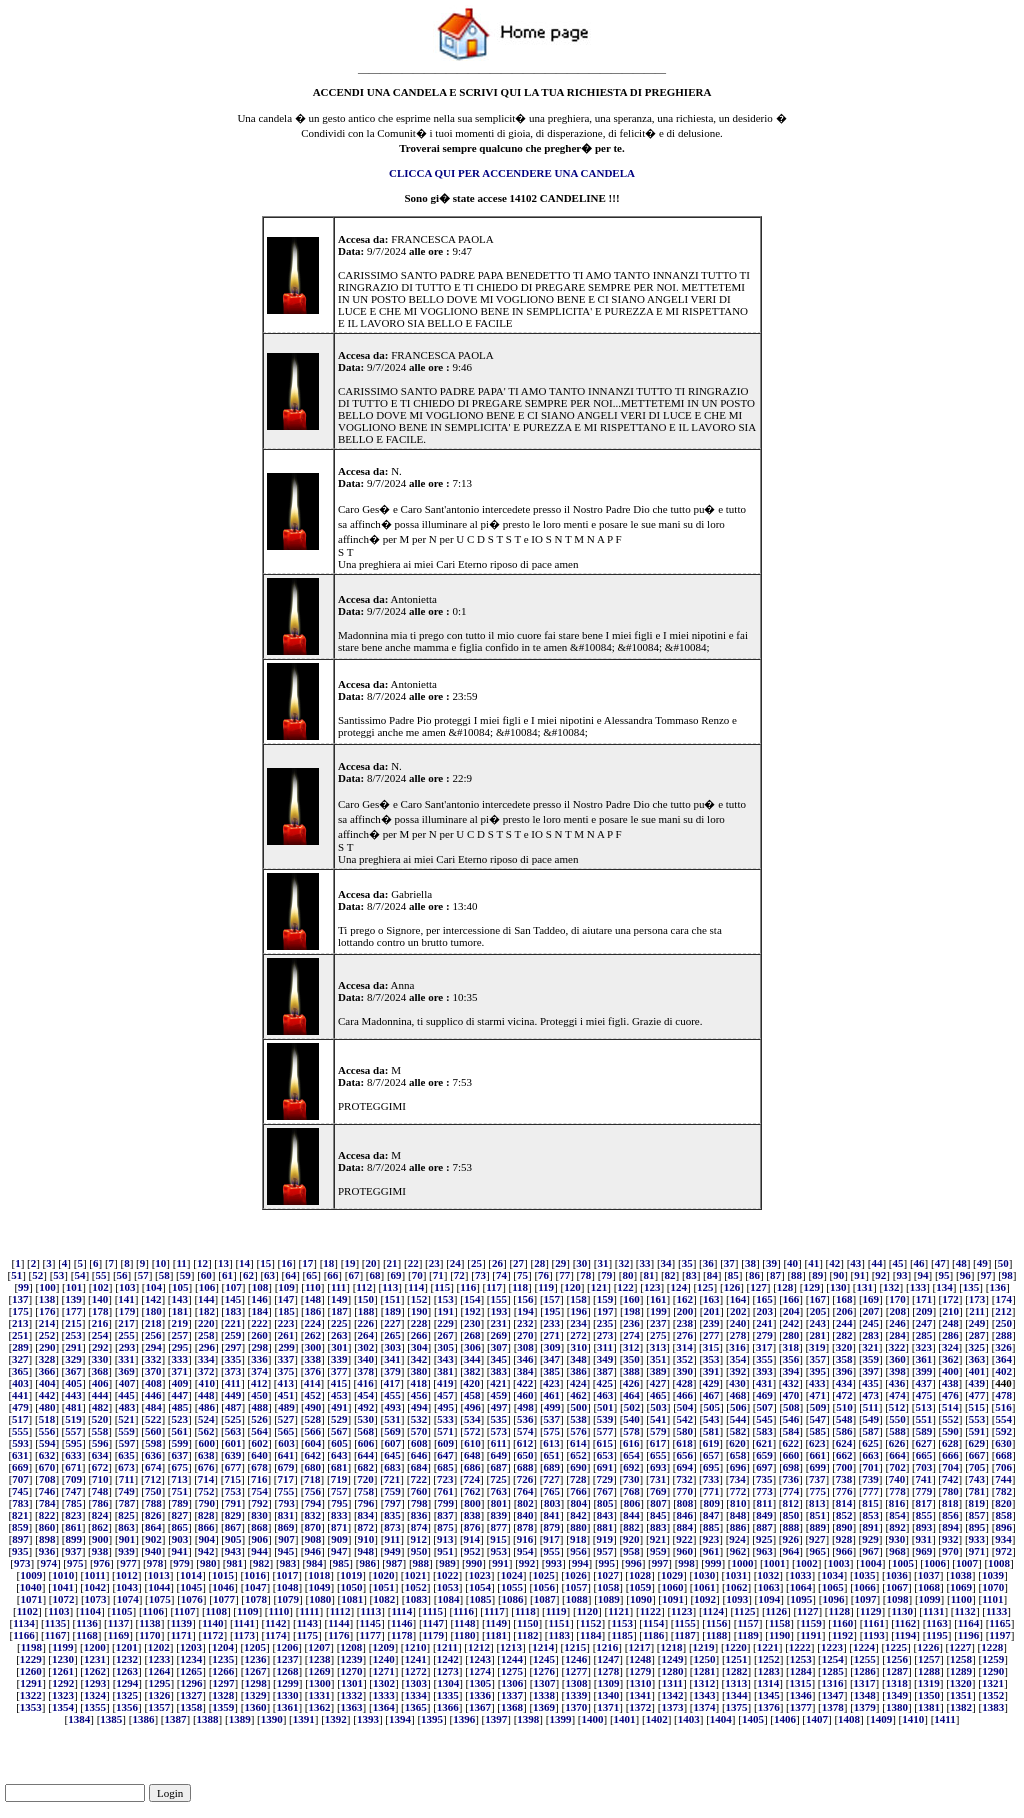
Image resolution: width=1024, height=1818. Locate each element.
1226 (928, 1647)
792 (260, 1503)
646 (419, 1455)
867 (233, 1527)
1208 (351, 1647)
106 (207, 1287)
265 (392, 1335)
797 (392, 1503)
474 (897, 1395)
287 (977, 1335)
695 (711, 1467)
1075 (160, 1599)
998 (686, 1563)
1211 (447, 1647)
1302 (384, 1683)
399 (924, 1371)
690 (578, 1467)
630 (1003, 1443)
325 (977, 1347)
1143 (307, 1623)
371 (180, 1371)
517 (20, 1419)
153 (445, 1299)
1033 (800, 1575)
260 (259, 1335)
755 (286, 1491)
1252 (769, 1659)
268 (472, 1335)
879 (552, 1527)
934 (1003, 1539)
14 (244, 1263)
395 (817, 1371)
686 (472, 1467)
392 (738, 1371)
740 (897, 1479)
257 (180, 1335)
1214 (543, 1647)
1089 (609, 1599)
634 (100, 1455)
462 (578, 1395)
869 (286, 1527)
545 (764, 1419)
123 (652, 1287)
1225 (896, 1647)
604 (313, 1443)
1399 (560, 1719)
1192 (842, 1635)
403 (20, 1383)
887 (764, 1527)
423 (551, 1383)
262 (312, 1335)
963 (764, 1551)
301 (339, 1347)
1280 (672, 1671)
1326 (159, 1695)
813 (817, 1503)
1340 (608, 1695)
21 (392, 1263)
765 (552, 1491)
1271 (384, 1671)
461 (552, 1395)
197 (605, 1311)
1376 (769, 1707)
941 (180, 1551)
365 (20, 1371)
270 (525, 1335)
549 (871, 1419)
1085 (481, 1599)
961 (711, 1551)
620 (737, 1443)
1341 (640, 1695)
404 (47, 1383)
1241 (416, 1659)
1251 (737, 1659)
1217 (639, 1647)
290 (47, 1347)
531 (392, 1419)
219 (180, 1323)
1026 (576, 1575)
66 (332, 1275)
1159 (810, 1623)
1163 (936, 1623)
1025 (544, 1575)
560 (153, 1431)
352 (685, 1359)
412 (259, 1383)
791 (233, 1503)
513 (923, 1407)
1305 (480, 1683)
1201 (127, 1647)
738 (844, 1479)
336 (259, 1359)
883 (658, 1527)
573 (498, 1431)
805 (605, 1503)
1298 (256, 1683)
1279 (640, 1671)
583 (764, 1431)
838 (472, 1515)
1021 (415, 1575)
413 (286, 1383)
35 (687, 1263)
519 (73, 1419)
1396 (464, 1719)
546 (791, 1419)
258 (206, 1335)
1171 (181, 1635)
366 (47, 1371)
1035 (865, 1575)
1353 (31, 1707)
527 (286, 1419)
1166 (23, 1635)
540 (631, 1419)
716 (259, 1479)
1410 (913, 1719)
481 (74, 1407)
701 (871, 1467)
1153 (621, 1623)
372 (206, 1371)
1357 (159, 1707)
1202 (159, 1647)
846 (685, 1515)
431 (764, 1383)
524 (206, 1419)
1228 (992, 1647)
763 (498, 1491)
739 (870, 1479)
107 (233, 1287)
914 (472, 1539)
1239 (352, 1659)
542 (685, 1419)
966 (844, 1551)
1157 (747, 1623)
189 (392, 1311)
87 (775, 1275)
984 (314, 1563)
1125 (744, 1611)
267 (445, 1335)
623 (817, 1443)
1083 (416, 1599)
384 (525, 1371)
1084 (448, 1599)
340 (366, 1359)
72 (459, 1275)
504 (685, 1407)
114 (416, 1287)
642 (312, 1455)
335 (233, 1359)
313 (658, 1347)
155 (498, 1299)
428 (684, 1383)
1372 (640, 1707)
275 (658, 1335)
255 (126, 1335)
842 (578, 1515)
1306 (512, 1683)
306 (472, 1347)
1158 (779, 1623)
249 (977, 1323)
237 (658, 1323)
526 (259, 1419)
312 (631, 1347)
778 (897, 1491)
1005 (903, 1563)
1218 (672, 1647)
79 (606, 1275)
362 (950, 1359)
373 (233, 1371)
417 (392, 1383)
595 (74, 1443)
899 (74, 1539)
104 (153, 1287)
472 (844, 1395)
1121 (618, 1611)
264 (366, 1335)
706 (1003, 1467)
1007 (967, 1563)
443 (73, 1395)
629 (977, 1443)
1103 (58, 1611)
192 (472, 1311)
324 (950, 1347)
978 (155, 1563)
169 (871, 1299)
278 (738, 1335)
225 (339, 1323)
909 (339, 1539)
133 (918, 1287)
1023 (480, 1575)
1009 (31, 1575)
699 (817, 1467)
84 (712, 1275)
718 (312, 1479)
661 (817, 1455)
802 (525, 1503)
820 (1003, 1503)
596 (100, 1443)
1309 (609, 1683)
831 (286, 1515)
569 (392, 1431)
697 (764, 1467)
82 (670, 1275)
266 (419, 1335)
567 (339, 1431)
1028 (640, 1575)
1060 (672, 1587)
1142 (275, 1623)
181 (180, 1311)
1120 (587, 1611)
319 (817, 1347)
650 (525, 1455)
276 (685, 1335)
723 (445, 1479)
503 (658, 1407)
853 (871, 1515)
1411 (944, 1719)
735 (764, 1479)
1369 (544, 1707)
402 (1003, 1371)
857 (977, 1515)
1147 (433, 1623)
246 (897, 1323)
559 (126, 1431)
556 (47, 1431)
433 (817, 1383)
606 (366, 1443)
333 (180, 1359)
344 (472, 1359)
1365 (416, 1707)
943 (233, 1551)
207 (871, 1311)
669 (20, 1467)
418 (418, 1383)
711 (127, 1479)
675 (180, 1467)
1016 (255, 1575)
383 (498, 1371)
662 (844, 1455)
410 (206, 1383)
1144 (338, 1623)
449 (233, 1395)
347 (552, 1359)
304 (419, 1347)
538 (578, 1419)
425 (604, 1383)
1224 (864, 1647)
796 (366, 1503)
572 (472, 1431)
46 (919, 1263)
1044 (159, 1587)
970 (950, 1551)
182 (206, 1311)
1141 (244, 1623)
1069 (961, 1587)
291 (74, 1347)
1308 (576, 1683)
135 (971, 1287)
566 (312, 1431)
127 (758, 1287)
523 (180, 1419)
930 (897, 1539)
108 (260, 1287)
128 (785, 1287)
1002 (807, 1563)
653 (605, 1455)
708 (47, 1479)
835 (392, 1515)
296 (206, 1347)
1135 (55, 1623)
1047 (255, 1587)
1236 (255, 1659)
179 (127, 1311)
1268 (287, 1671)
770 (685, 1491)
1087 (545, 1599)
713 (179, 1479)
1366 (448, 1707)
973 (22, 1563)
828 (206, 1515)
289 (20, 1347)
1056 (544, 1587)
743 (977, 1479)
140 (100, 1299)
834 (366, 1515)
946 (312, 1551)
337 (286, 1359)
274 (631, 1335)
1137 (118, 1623)
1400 (592, 1719)
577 (605, 1431)
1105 (121, 1611)
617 (658, 1443)
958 (631, 1551)
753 (233, 1491)
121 (599, 1287)
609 (446, 1443)
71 (438, 1275)
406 (100, 1383)
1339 (576, 1695)
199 (658, 1311)
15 (265, 1263)
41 (813, 1263)
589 (924, 1431)
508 (791, 1407)
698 (791, 1467)
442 (47, 1395)
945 (286, 1551)
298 (260, 1347)
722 (418, 1479)
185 (286, 1311)
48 (961, 1263)
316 (737, 1347)
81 (649, 1275)
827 (180, 1515)
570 (419, 1431)
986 (367, 1563)
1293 (95, 1683)
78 (585, 1275)
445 (126, 1395)
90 (838, 1275)
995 (607, 1563)
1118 (525, 1611)
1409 (881, 1719)
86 (754, 1275)
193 (499, 1311)
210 (951, 1311)
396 (844, 1371)
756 (312, 1491)
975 (75, 1563)
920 (631, 1539)
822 (47, 1515)
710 (100, 1479)
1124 (713, 1611)
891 (871, 1527)
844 (631, 1515)
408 (153, 1383)
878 (525, 1527)
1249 (672, 1659)
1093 (737, 1599)
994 (580, 1563)
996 (633, 1563)
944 (259, 1551)
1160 (842, 1623)
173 (977, 1299)
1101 (992, 1599)
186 (313, 1311)
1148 (464, 1623)
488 (260, 1407)
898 (47, 1539)
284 (897, 1335)
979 (181, 1563)
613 (551, 1443)
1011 (94, 1575)
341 (392, 1359)
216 (100, 1323)
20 (371, 1263)
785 (74, 1503)
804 (578, 1503)
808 (685, 1503)
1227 (960, 1647)
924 (737, 1539)
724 (472, 1479)
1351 (961, 1695)
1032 (768, 1575)
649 (498, 1455)
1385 (111, 1719)
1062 (737, 1587)
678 (259, 1467)
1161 (873, 1623)
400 (950, 1371)
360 (897, 1359)
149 (339, 1299)
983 (288, 1563)
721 (392, 1479)
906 (260, 1539)
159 (605, 1299)
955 (552, 1551)
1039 (993, 1575)
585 (817, 1431)
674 (153, 1467)
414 (312, 1383)
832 (312, 1515)
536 (525, 1419)
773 (764, 1491)
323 (923, 1347)
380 (419, 1371)
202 (738, 1311)
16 (286, 1263)
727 (551, 1479)
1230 (63, 1659)
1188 (716, 1635)
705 (977, 1467)
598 (153, 1443)
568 (366, 1431)
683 (392, 1467)
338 (312, 1359)
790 (206, 1503)
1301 (352, 1683)
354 (738, 1359)
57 (143, 1275)
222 (259, 1323)
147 (286, 1299)
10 (160, 1263)
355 (764, 1359)
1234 (191, 1659)
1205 (255, 1647)
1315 (800, 1683)
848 (738, 1515)
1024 (512, 1575)
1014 (191, 1575)
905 (233, 1539)
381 (445, 1371)
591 (977, 1431)
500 (578, 1407)
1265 (191, 1671)
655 (658, 1455)
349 (605, 1359)
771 (711, 1491)
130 (838, 1287)
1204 (223, 1647)
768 (631, 1491)
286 (950, 1335)
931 (923, 1539)
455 (392, 1395)
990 (474, 1563)
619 (711, 1443)
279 (764, 1335)
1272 (416, 1671)
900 (100, 1539)
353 (711, 1359)
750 (153, 1491)
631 (20, 1455)
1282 (737, 1671)
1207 (319, 1647)
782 (1003, 1491)
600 (206, 1443)
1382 (961, 1707)
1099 (930, 1599)
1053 (448, 1587)
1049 (320, 1587)
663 (871, 1455)
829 (233, 1515)
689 (552, 1467)
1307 (544, 1683)
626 (897, 1443)
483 (127, 1407)
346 (525, 1359)
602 (260, 1443)
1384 (79, 1719)
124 (678, 1287)
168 (844, 1299)
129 (811, 1287)
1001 (775, 1563)
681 (339, 1467)
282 (844, 1335)
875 (445, 1527)
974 (48, 1563)
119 (546, 1287)
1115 (432, 1611)
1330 (287, 1695)
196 (578, 1311)
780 (950, 1491)
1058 (608, 1587)
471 (817, 1395)
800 (472, 1503)
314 (684, 1347)
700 (844, 1467)
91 (859, 1275)
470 (791, 1395)
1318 (897, 1683)
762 (472, 1491)
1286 (865, 1671)
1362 (320, 1707)
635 (126, 1455)
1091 (673, 1599)
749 (126, 1491)
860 (47, 1527)
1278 (608, 1671)
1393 (368, 1719)
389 (658, 1371)
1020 (383, 1575)
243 (817, 1323)
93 (901, 1275)
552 (950, 1419)
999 (713, 1563)
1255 (865, 1659)
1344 (737, 1695)
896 (1003, 1527)
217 (126, 1323)
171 (924, 1299)
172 (950, 1299)
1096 (833, 1599)
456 (419, 1395)
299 (286, 1347)
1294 (127, 1683)
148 (312, 1299)
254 (100, 1335)
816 (897, 1503)
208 (897, 1311)
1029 (672, 1575)
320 (844, 1347)
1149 (496, 1623)
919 (604, 1539)
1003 (839, 1563)
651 (552, 1455)
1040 (31, 1587)
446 (153, 1395)
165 (764, 1299)
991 (500, 1563)
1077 (224, 1599)
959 (658, 1551)
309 (552, 1347)
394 (791, 1371)
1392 (336, 1719)
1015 (223, 1575)
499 (552, 1407)
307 (499, 1347)
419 (445, 1383)
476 (950, 1395)
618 (684, 1443)
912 (418, 1539)
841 (552, 1515)
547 (817, 1419)
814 (844, 1503)
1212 (479, 1647)
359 (871, 1359)
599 (180, 1443)
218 (153, 1323)
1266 (223, 1671)
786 (100, 1503)
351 (658, 1359)
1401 (625, 1719)
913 (445, 1539)
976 (102, 1563)
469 (764, 1395)
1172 (212, 1635)
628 (950, 1443)
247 (924, 1323)
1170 (149, 1635)
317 (764, 1347)
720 (365, 1479)
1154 (653, 1623)
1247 (608, 1659)
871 (339, 1527)
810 (738, 1503)
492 (366, 1407)
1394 (400, 1719)
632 (47, 1455)
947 (339, 1551)
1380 (897, 1707)
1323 (63, 1695)
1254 (833, 1659)
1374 (704, 1707)
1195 (936, 1635)
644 (366, 1455)
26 (497, 1263)
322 (897, 1347)
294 (153, 1347)
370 (153, 1371)
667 (977, 1455)
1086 (513, 1599)
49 (982, 1263)
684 (419, 1467)
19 (349, 1263)
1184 (590, 1635)
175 (20, 1311)
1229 (31, 1659)
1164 (968, 1623)
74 (501, 1275)
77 (564, 1275)
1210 (415, 1647)
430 (737, 1383)
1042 (95, 1587)
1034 (832, 1575)
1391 (304, 1719)
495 (446, 1407)
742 (950, 1479)
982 (261, 1563)
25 (476, 1263)
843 (605, 1515)
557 (73, 1431)
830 (259, 1515)
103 (127, 1287)
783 (20, 1503)
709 (74, 1479)
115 (442, 1287)
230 (472, 1323)
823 (73, 1515)
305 (446, 1347)
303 (392, 1347)
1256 (897, 1659)
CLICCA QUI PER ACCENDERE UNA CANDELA (512, 173)
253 (73, 1335)
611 (499, 1443)
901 (127, 1539)
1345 (769, 1695)
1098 (898, 1599)
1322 (31, 1695)
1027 (608, 1575)
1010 (63, 1575)
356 (791, 1359)
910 (366, 1539)
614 (578, 1443)
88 (796, 1275)
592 (1003, 1431)
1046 (223, 1587)
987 (394, 1563)
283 (871, 1335)
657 (711, 1455)
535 (498, 1419)
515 (977, 1407)
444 (100, 1395)
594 (47, 1443)
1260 (31, 1671)
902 (153, 1539)
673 (126, 1467)
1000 (742, 1563)
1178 (401, 1635)
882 (631, 1527)
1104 (90, 1611)
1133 (996, 1611)
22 (413, 1263)
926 (791, 1539)
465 (658, 1395)
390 (685, 1371)
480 (47, 1407)
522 (153, 1419)
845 (658, 1515)
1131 (933, 1611)
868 (259, 1527)
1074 (128, 1599)
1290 (993, 1671)
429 (711, 1383)
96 (965, 1275)
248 (950, 1323)
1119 (556, 1611)
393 (764, 1371)
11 (181, 1263)
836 (419, 1515)
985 (341, 1563)
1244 (512, 1659)
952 (472, 1551)
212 (1003, 1311)
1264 (159, 1671)
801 (499, 1503)
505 (711, 1407)
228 (419, 1323)
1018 (319, 1575)
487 (233, 1407)
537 (552, 1419)
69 (396, 1275)
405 (74, 1383)
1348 (865, 1695)
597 (127, 1443)
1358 (191, 1707)
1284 (801, 1671)
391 (711, 1371)
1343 (704, 1695)
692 (631, 1467)
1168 (86, 1635)
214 (47, 1323)
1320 (961, 1683)
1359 (223, 1707)
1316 (832, 1683)
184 (260, 1311)
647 (445, 1455)
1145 (370, 1623)
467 (711, 1395)
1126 (776, 1611)
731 (658, 1479)
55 (100, 1275)
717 (286, 1479)
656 (685, 1455)
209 (924, 1311)
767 (605, 1491)
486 (206, 1407)
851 (817, 1515)
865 (180, 1527)
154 (472, 1299)
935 (20, 1551)
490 (313, 1407)
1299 (288, 1683)
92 (880, 1275)
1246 (576, 1659)
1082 (384, 1599)
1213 (511, 1647)
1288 (929, 1671)
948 (366, 1551)
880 (578, 1527)
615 (604, 1443)
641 (286, 1455)
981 (235, 1563)
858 (1003, 1515)
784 (47, 1503)
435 (870, 1383)
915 (498, 1539)
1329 (255, 1695)
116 (468, 1287)
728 (578, 1479)
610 (472, 1443)
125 (705, 1287)
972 (1003, 1551)
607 (392, 1443)
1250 (704, 1659)
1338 (544, 1695)
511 (871, 1407)
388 (631, 1371)
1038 (961, 1575)
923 (711, 1539)
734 (737, 1479)
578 (631, 1431)
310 (578, 1347)
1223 (832, 1647)
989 (447, 1563)
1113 (371, 1611)
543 (711, 1419)
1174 (275, 1635)
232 (525, 1323)
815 (870, 1503)
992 (527, 1563)
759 (392, 1491)
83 (691, 1275)
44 (876, 1263)
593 (20, 1443)
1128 (839, 1611)
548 (844, 1419)
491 (339, 1407)
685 (445, 1467)
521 (126, 1419)
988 (421, 1563)
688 (525, 1467)
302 (366, 1347)
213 (20, 1323)
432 (791, 1383)
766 (578, 1491)
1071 (31, 1599)
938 (100, 1551)
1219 (704, 1647)
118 (520, 1287)
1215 (575, 1647)
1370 (576, 1707)
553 (977, 1419)
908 (313, 1539)
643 (339, 1455)
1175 (307, 1635)
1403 (689, 1719)
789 (180, 1503)
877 (498, 1527)
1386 (143, 1719)
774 (791, 1491)
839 (498, 1515)
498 (525, 1407)
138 (47, 1299)
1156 (716, 1623)
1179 (433, 1635)
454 (366, 1395)
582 (738, 1431)
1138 (149, 1623)
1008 (999, 1563)
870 (312, 1527)
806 (632, 1503)
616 (631, 1443)
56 (122, 1275)
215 (73, 1323)
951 (445, 1551)
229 (445, 1323)
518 (47, 1419)
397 (871, 1371)
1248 (640, 1659)
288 (1003, 1335)
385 (552, 1371)
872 (366, 1527)
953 (498, 1551)
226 (366, 1323)
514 (950, 1407)
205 (818, 1311)
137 (20, 1299)
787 (127, 1503)
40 (792, 1263)
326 (1003, 1347)
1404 (721, 1719)
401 (977, 1371)
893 (924, 1527)
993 (553, 1563)
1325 (127, 1695)
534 (472, 1419)
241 (764, 1323)
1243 (480, 1659)
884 (685, 1527)
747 (73, 1491)
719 (339, 1479)
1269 (320, 1671)
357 (817, 1359)
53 (58, 1275)
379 (392, 1371)
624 (844, 1443)
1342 (672, 1695)
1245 (544, 1659)
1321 (993, 1683)
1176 (338, 1635)
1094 (769, 1599)
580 (685, 1431)
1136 (86, 1623)
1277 (576, 1671)
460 (525, 1395)
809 (711, 1503)
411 (233, 1383)
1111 (309, 1611)
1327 (191, 1695)
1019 (351, 1575)
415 (339, 1383)
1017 (287, 1575)
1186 (653, 1635)
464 (631, 1395)
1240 (384, 1659)
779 (924, 1491)
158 (578, 1299)
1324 (95, 1695)
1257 (929, 1659)
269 (498, 1335)
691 (605, 1467)
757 (339, 1491)
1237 (287, 1659)
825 (126, 1515)
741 (923, 1479)
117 (494, 1287)
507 (765, 1407)
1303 (416, 1683)
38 (750, 1263)
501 (605, 1407)
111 (338, 1287)
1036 (897, 1575)
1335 (448, 1695)
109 (286, 1287)
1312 (704, 1683)
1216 (607, 1647)
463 (605, 1395)
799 (446, 1503)
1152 (590, 1623)
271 (552, 1335)
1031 (736, 1575)
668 (1003, 1455)
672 (100, 1467)
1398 (528, 1719)
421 (498, 1383)
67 (353, 1275)
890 (844, 1527)
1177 (370, 1635)
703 (924, 1467)
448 (206, 1395)
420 (472, 1383)
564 (259, 1431)
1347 (833, 1695)
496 (472, 1407)
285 (924, 1335)
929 (870, 1539)
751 (180, 1491)
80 (627, 1275)
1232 (127, 1659)
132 (891, 1287)
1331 (320, 1695)
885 (711, 1527)
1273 (448, 1671)
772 (738, 1491)
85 (733, 1275)
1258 (961, 1659)
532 (419, 1419)
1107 (184, 1611)
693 (658, 1467)
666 (950, 1455)
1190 (779, 1635)
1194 (905, 1635)
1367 (480, 1707)
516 (1003, 1407)
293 (127, 1347)
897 (20, 1539)
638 (206, 1455)
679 (286, 1467)
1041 (63, 1587)
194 (525, 1311)
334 (206, 1359)
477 (977, 1395)
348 (578, 1359)
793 (286, 1503)
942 (206, 1551)
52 (37, 1275)
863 (126, 1527)
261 (286, 1335)
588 (897, 1431)
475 (924, 1395)
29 (560, 1263)
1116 (463, 1611)
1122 (650, 1611)
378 (366, 1371)
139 (73, 1299)
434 (844, 1383)
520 (100, 1419)
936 (47, 1551)
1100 (961, 1599)
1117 (494, 1611)
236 (631, 1323)
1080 (320, 1599)
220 (206, 1323)
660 (791, 1455)
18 (328, 1263)
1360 (255, 1707)
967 (871, 1551)
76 (543, 1275)
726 (525, 1479)
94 (923, 1275)
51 (16, 1275)
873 (392, 1527)
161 (658, 1299)
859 (20, 1527)
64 (290, 1275)
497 (499, 1407)
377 (339, 1371)
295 (180, 1347)
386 (578, 1371)
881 (605, 1527)
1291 (31, 1683)
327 (20, 1359)
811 (765, 1503)
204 (791, 1311)
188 (366, 1311)
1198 (31, 1647)
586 (844, 1431)
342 (419, 1359)
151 (392, 1299)
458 (472, 1395)
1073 (96, 1599)
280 (791, 1335)
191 (446, 1311)
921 (658, 1539)
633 (73, 1455)
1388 (208, 1719)
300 (313, 1347)
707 (20, 1479)
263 (339, 1335)
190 (419, 1311)
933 (977, 1539)
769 (658, 1491)
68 (374, 1275)
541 (658, 1419)
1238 (320, 1659)
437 (923, 1383)
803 (552, 1503)
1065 (833, 1587)
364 (1003, 1359)
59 (185, 1275)
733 (711, 1479)
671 (73, 1467)
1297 (224, 1683)
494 (419, 1407)
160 (631, 1299)
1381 (929, 1707)
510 (844, 1407)
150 (366, 1299)
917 (551, 1539)
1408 (849, 1719)
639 (233, 1455)
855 (924, 1515)
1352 (993, 1695)
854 (897, 1515)
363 (977, 1359)
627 (923, 1443)
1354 (63, 1707)
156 (525, 1299)
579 (658, 1431)
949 (392, 1551)
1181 (496, 1635)
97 (986, 1275)
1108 (216, 1611)
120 (572, 1287)
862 (100, 1527)
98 (1007, 1275)
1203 (191, 1647)
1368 (512, 1707)
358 (844, 1359)
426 (631, 1383)
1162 (905, 1623)
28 (539, 1263)
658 (738, 1455)
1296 (192, 1683)
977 (128, 1563)
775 (817, 1491)
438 (950, 1383)
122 (625, 1287)
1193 (873, 1635)
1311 (672, 1683)
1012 (127, 1575)
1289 (961, 1671)
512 (897, 1407)
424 (578, 1383)
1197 (999, 1635)
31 (602, 1263)
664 (897, 1455)
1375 (737, 1707)
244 (844, 1323)
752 (206, 1491)
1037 (929, 1575)
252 (47, 1335)
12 (202, 1263)
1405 (753, 1719)
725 (498, 1479)
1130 (902, 1611)
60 (206, 1275)
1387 (175, 1719)
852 (844, 1515)
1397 (496, 1719)
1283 (769, 1671)
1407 (817, 1719)
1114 (401, 1611)
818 (950, 1503)
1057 (576, 1587)
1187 (684, 1635)
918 (578, 1539)
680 (312, 1467)
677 (233, 1467)
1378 (833, 1707)
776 (844, 1491)
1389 (240, 1719)
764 (525, 1491)
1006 (935, 1563)
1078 (256, 1599)
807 (658, 1503)
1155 (684, 1623)
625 (870, 1443)
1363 (352, 1707)
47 (940, 1263)
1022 (448, 1575)
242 (791, 1323)
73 (480, 1275)
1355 (95, 1707)
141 (126, 1299)
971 (977, 1551)
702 (897, 1467)
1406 (785, 1719)
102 (100, 1287)
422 (525, 1383)
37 (729, 1263)
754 (259, 1491)
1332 (352, 1695)
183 (233, 1311)
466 (685, 1395)
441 (20, 1395)
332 (153, 1359)
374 (259, 1371)
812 (791, 1503)
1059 (640, 1587)
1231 (95, 1659)
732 (684, 1479)
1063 (769, 1587)
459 (498, 1395)
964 (791, 1551)
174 (1003, 1299)
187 (339, 1311)
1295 (159, 1683)
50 (1003, 1263)
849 (764, 1515)
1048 (287, 1587)
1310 (641, 1683)
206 (844, 1311)
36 (708, 1263)
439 (977, 1383)
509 (818, 1407)
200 (685, 1311)
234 (578, 1323)
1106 (153, 1611)
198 (632, 1311)
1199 (62, 1647)
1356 (127, 1707)
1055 (512, 1587)
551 (924, 1419)
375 (286, 1371)
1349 (897, 1695)
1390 (272, 1719)
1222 (800, 1647)
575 (552, 1431)
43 (855, 1263)
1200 (95, 1647)
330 (100, 1359)
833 (339, 1515)
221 (233, 1323)
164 (738, 1299)
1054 (480, 1587)
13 (223, 1263)
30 (581, 1263)
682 (366, 1467)
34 (666, 1263)
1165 (999, 1623)
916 (525, 1539)
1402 (657, 1719)
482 (100, 1407)
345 (498, 1359)
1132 (964, 1611)
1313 (736, 1683)
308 (525, 1347)
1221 (768, 1647)
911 (392, 1539)
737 (817, 1479)
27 (518, 1263)
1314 (768, 1683)
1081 (352, 1599)
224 (312, 1323)
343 (445, 1359)
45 (897, 1263)
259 (233, 1335)
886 (738, 1527)
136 (997, 1287)
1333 (384, 1695)
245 (871, 1323)
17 (307, 1263)
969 (924, 1551)
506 (738, 1407)
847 (711, 1515)
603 (286, 1443)
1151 (559, 1623)
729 (604, 1479)
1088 (577, 1599)
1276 (544, 1671)
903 (180, 1539)
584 (791, 1431)
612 (525, 1443)
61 (227, 1275)
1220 (736, 1647)
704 (950, 1467)
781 (977, 1491)
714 (206, 1479)
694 (685, 1467)
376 (312, 1371)
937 (73, 1551)
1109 (247, 1611)
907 (286, 1539)
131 (865, 1287)
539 (605, 1419)
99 (23, 1287)
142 (153, 1299)
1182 (527, 1635)
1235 (223, 1659)
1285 (833, 1671)
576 (578, 1431)
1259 (993, 1659)
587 (871, 1431)
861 (73, 1527)
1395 (432, 1719)
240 (738, 1323)
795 (339, 1503)
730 (631, 1479)
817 (923, 1503)
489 (286, 1407)
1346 (801, 1695)
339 (339, 1359)
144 (206, 1299)
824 (100, 1515)
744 (1003, 1479)
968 (897, 1551)
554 (1003, 1419)
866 (206, 1527)
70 (417, 1275)
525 (233, 1419)
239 (711, 1323)
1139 (181, 1623)
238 (685, 1323)
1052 (416, 1587)
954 (525, 1551)
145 (233, 1299)
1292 (63, 1683)
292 (100, 1347)
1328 (223, 1695)
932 (950, 1539)
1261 (63, 1671)
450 (259, 1395)
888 (791, 1527)
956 (578, 1551)
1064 (801, 1587)
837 (445, 1515)
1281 (704, 1671)
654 (631, 1455)
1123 (681, 1611)
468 (738, 1395)
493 (392, 1407)
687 (498, 1467)
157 (552, 1299)
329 (73, 1359)
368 (100, 1371)
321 (870, 1347)
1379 (865, 1707)
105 (180, 1287)
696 (738, 1467)
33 (645, 1263)
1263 (127, 1671)
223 (286, 1323)
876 (472, 1527)
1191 (810, 1635)
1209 (383, 1647)
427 (658, 1383)
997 (660, 1563)
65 (311, 1275)
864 (153, 1527)
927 (817, 1539)
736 (791, 1479)
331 (126, 1359)
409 (180, 1383)
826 (153, 1515)
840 (525, 1515)
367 (73, 1371)
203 (765, 1311)
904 (206, 1539)
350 (631, 1359)
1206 (287, 1647)
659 (764, 1455)
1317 (865, 1683)
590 (950, 1431)
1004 (871, 1563)
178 (100, 1311)
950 (419, 1551)
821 (20, 1515)
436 (897, 1383)
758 (366, 1491)
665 (924, 1455)
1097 (865, 1599)
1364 (384, 1707)
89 (817, 1275)
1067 (897, 1587)
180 (153, 1311)
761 (445, 1491)
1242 (448, 1659)
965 (817, 1551)
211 (977, 1311)
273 (605, 1335)
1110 (279, 1611)
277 (711, 1335)
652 (578, 1455)
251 (20, 1335)
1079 (288, 1599)
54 (79, 1275)
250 (1003, 1323)
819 (977, 1503)
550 (897, 1419)
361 (924, 1359)
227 (392, 1323)
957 (605, 1551)
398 (897, 1371)
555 (20, 1431)
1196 (968, 1635)
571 (445, 1431)
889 (817, 1527)
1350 (929, 1695)
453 (339, 1395)
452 (312, 1395)
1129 (870, 1611)
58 (164, 1275)
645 (392, 1455)
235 (605, 1323)
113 (390, 1287)
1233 (159, 1659)
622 (791, 1443)
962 (738, 1551)
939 (126, 1551)
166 (791, 1299)
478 (1003, 1395)
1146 (401, 1623)
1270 (352, 1671)
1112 (340, 1611)
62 (248, 1275)
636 (153, 1455)
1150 (527, 1623)
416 (365, 1383)
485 (180, 1407)
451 (286, 1395)
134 (944, 1287)
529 (339, 1419)
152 (419, 1299)
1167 (55, 1635)
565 (286, 1431)
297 (233, 1347)
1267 (255, 1671)
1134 (23, 1623)
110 (313, 1287)
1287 (897, 1671)
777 (871, 1491)
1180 (464, 1635)
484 (153, 1407)
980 (208, 1563)
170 (897, 1299)
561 (180, 1431)
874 (419, 1527)
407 (127, 1383)
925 (764, 1539)
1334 (416, 1695)
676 (206, 1467)
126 (732, 1287)
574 (525, 1431)
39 (771, 1263)
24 (455, 1263)
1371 (608, 1707)
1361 (287, 1707)
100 (47, 1287)
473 (871, 1395)
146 (259, 1299)
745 (20, 1491)
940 (153, 1551)
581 (711, 1431)
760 (419, 1491)
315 (711, 1347)
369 (126, 1371)
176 (47, 1311)
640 (259, 1455)
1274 (480, 1671)
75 (522, 1275)
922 (684, 1539)
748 (100, 1491)
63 (269, 1275)
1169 (118, 1635)
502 (632, 1407)
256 (153, 1335)
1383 (993, 1707)
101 (74, 1287)
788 (153, 1503)
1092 (705, 1599)
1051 (384, 1587)
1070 (993, 1587)
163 (711, 1299)
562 (206, 1431)
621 (764, 1443)
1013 (159, 1575)
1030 (704, 1575)
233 (552, 1323)
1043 (127, 1587)
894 (950, 1527)
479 (20, 1407)
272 (578, 1335)
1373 (672, 1707)
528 (312, 1419)
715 (232, 1479)
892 (897, 1527)
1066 (865, 1587)
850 (791, 1515)
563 (233, 1431)
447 (180, 1395)
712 (153, 1479)
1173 (244, 1635)
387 (605, 1371)
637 (180, 1455)
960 (685, 1551)
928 (844, 1539)
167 (817, 1299)
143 (180, 1299)
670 (47, 1467)
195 (552, 1311)
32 (623, 1263)
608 (419, 1443)
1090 (641, 1599)
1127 (807, 1611)
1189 (747, 1635)
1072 (64, 1599)
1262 (95, 1671)
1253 (801, 1659)
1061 (704, 1587)
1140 (212, 1623)
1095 (801, 1599)
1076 (192, 1599)
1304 (448, 1683)
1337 (512, 1695)
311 (605, 1347)
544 (738, 1419)
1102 (27, 1611)
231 (498, 1323)
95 (944, 1275)
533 (445, 1419)
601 (233, 1443)
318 (791, 1347)
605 (339, 1443)
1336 (480, 1695)
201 (711, 1311)
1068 (929, 1587)
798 (419, 1503)
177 (74, 1311)
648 (472, 1455)
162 (685, 1299)
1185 (621, 1635)
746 (47, 1491)
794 (313, 1503)
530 (366, 1419)
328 (47, 1359)
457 (445, 1395)
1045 (191, 1587)
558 (100, 1431)
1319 (929, 1683)
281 (817, 1335)
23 (434, 1263)
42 (834, 1263)
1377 (801, 1707)
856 (950, 1515)
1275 (512, 1671)
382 (472, 1371)
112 (364, 1287)
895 (977, 1527)
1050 (352, 1587)
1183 (559, 1635)
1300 (320, 1683)
